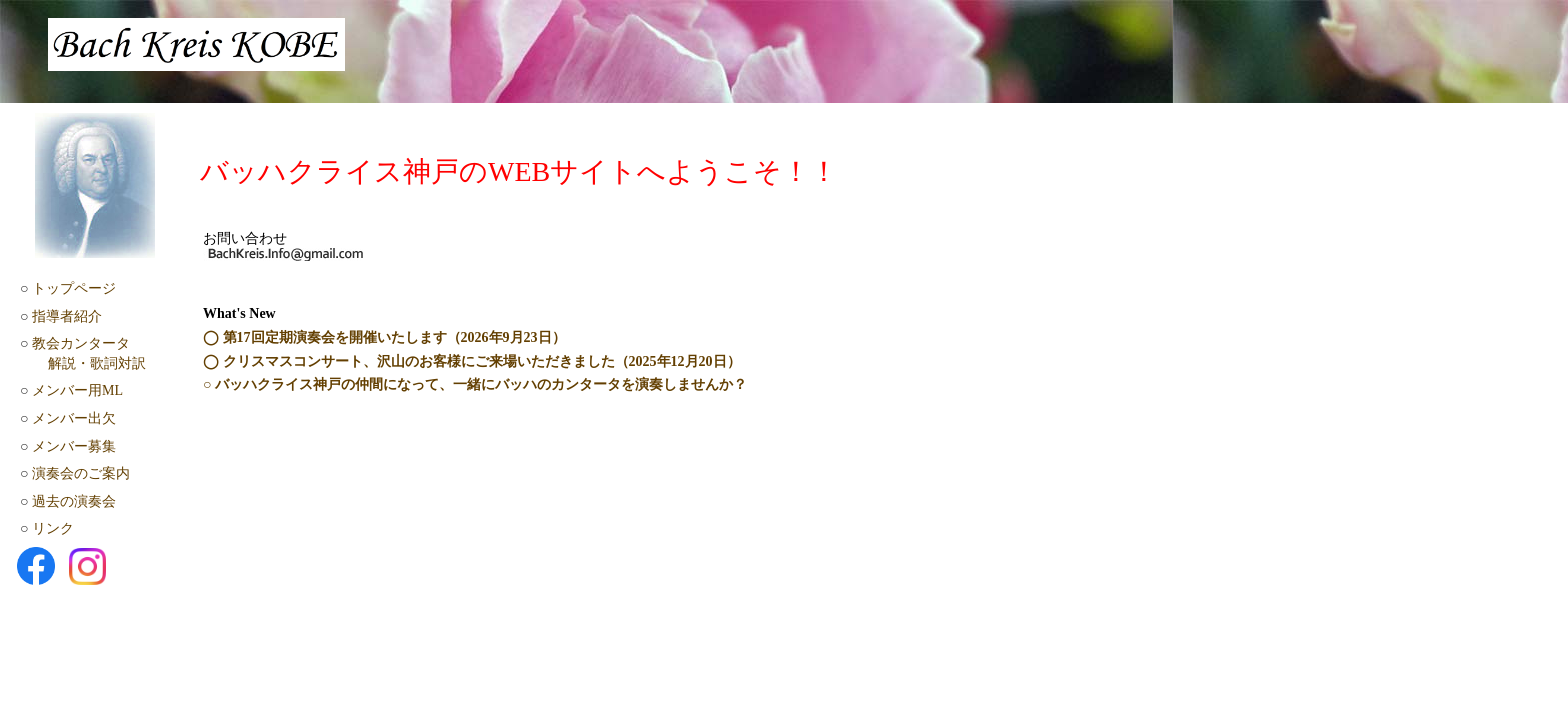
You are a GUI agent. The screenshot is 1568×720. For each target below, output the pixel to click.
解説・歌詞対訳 (97, 363)
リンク (53, 528)
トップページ (74, 288)
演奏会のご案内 (81, 473)
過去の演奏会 (74, 501)
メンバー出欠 (74, 418)
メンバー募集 (74, 446)
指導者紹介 (67, 316)
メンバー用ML (77, 390)
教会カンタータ (81, 343)
